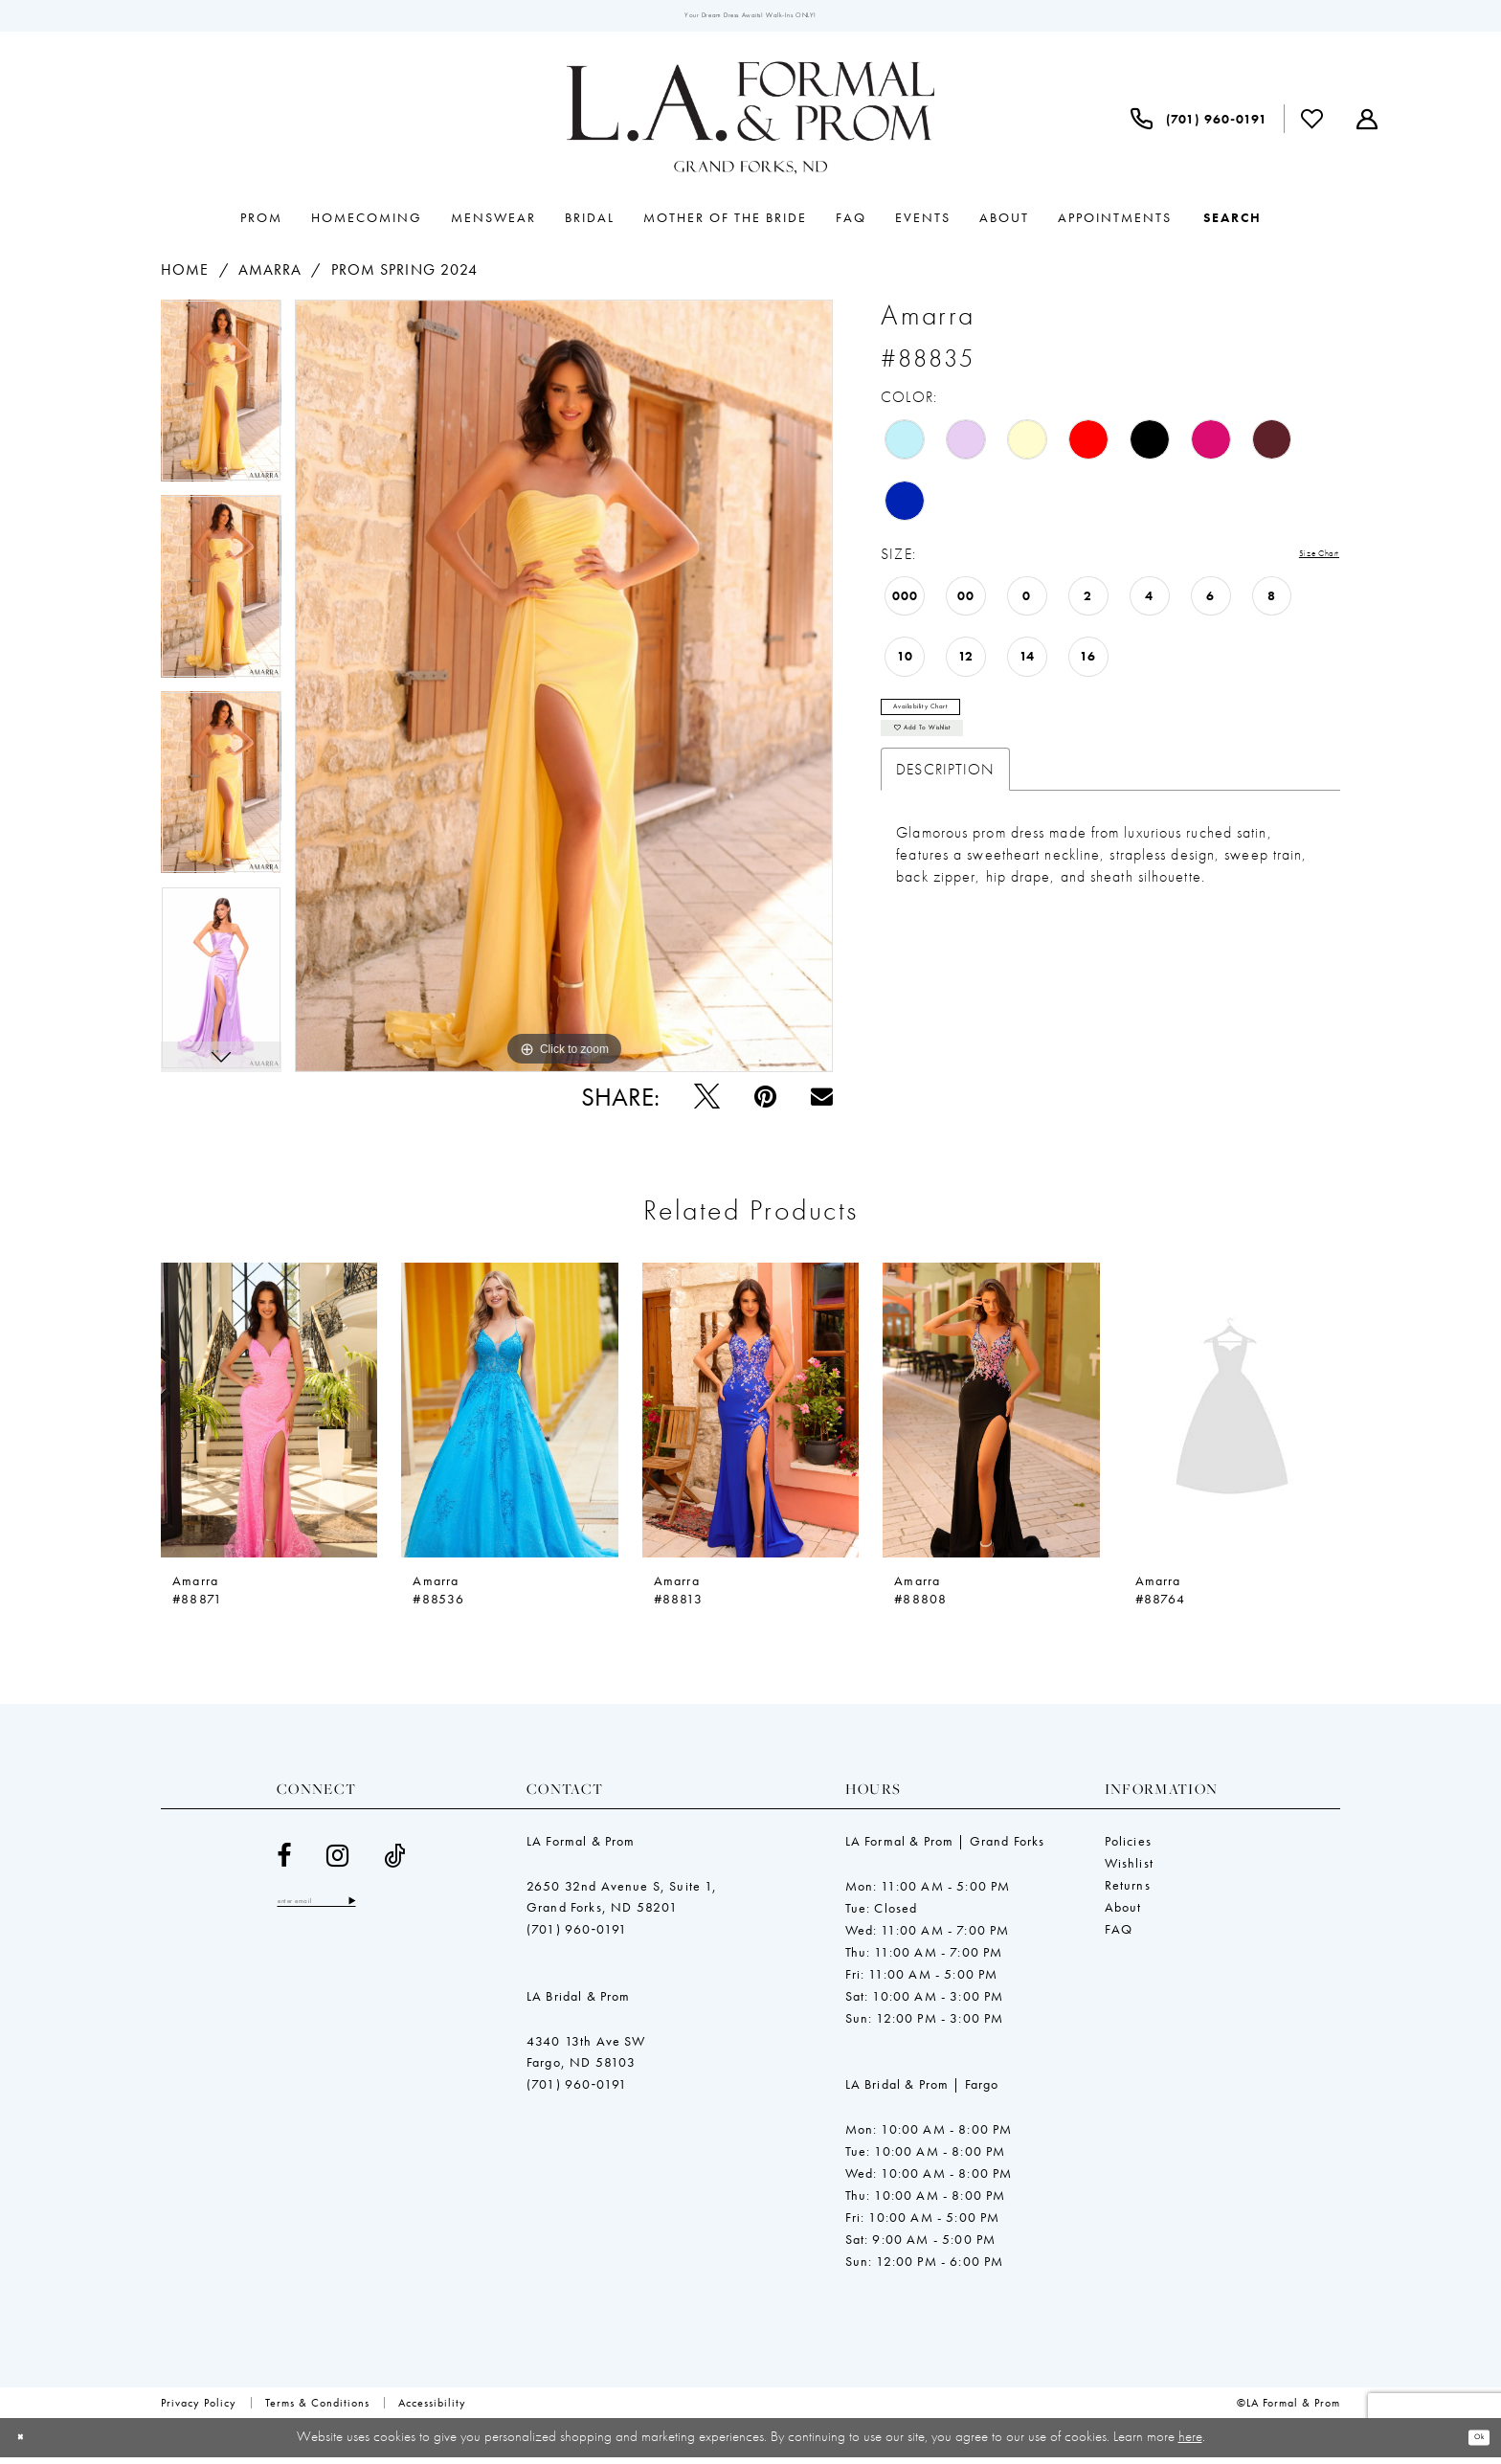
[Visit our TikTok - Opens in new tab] (395, 1862)
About (1123, 1913)
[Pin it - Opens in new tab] (765, 1103)
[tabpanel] (221, 404)
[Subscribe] (413, 1912)
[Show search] (1232, 224)
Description (945, 805)
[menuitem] (1199, 125)
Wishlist (1129, 1869)
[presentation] (269, 1416)
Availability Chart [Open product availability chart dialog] (951, 720)
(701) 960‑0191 (576, 1935)
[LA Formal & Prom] (750, 125)
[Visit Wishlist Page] (1312, 125)
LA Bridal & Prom (578, 2002)
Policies (1128, 1847)
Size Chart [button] (1303, 561)
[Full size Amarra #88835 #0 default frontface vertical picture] (564, 693)
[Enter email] (348, 1912)
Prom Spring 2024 (405, 276)
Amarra (270, 276)
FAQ (1119, 1935)
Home (185, 276)
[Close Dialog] (28, 2444)
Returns (1128, 1891)
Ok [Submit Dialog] (1471, 2443)
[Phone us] (1199, 125)
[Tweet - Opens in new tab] (707, 1103)
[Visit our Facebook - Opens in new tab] (284, 1862)
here (1190, 2443)
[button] (1367, 125)
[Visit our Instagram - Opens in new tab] (337, 1862)
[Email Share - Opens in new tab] (822, 1103)
